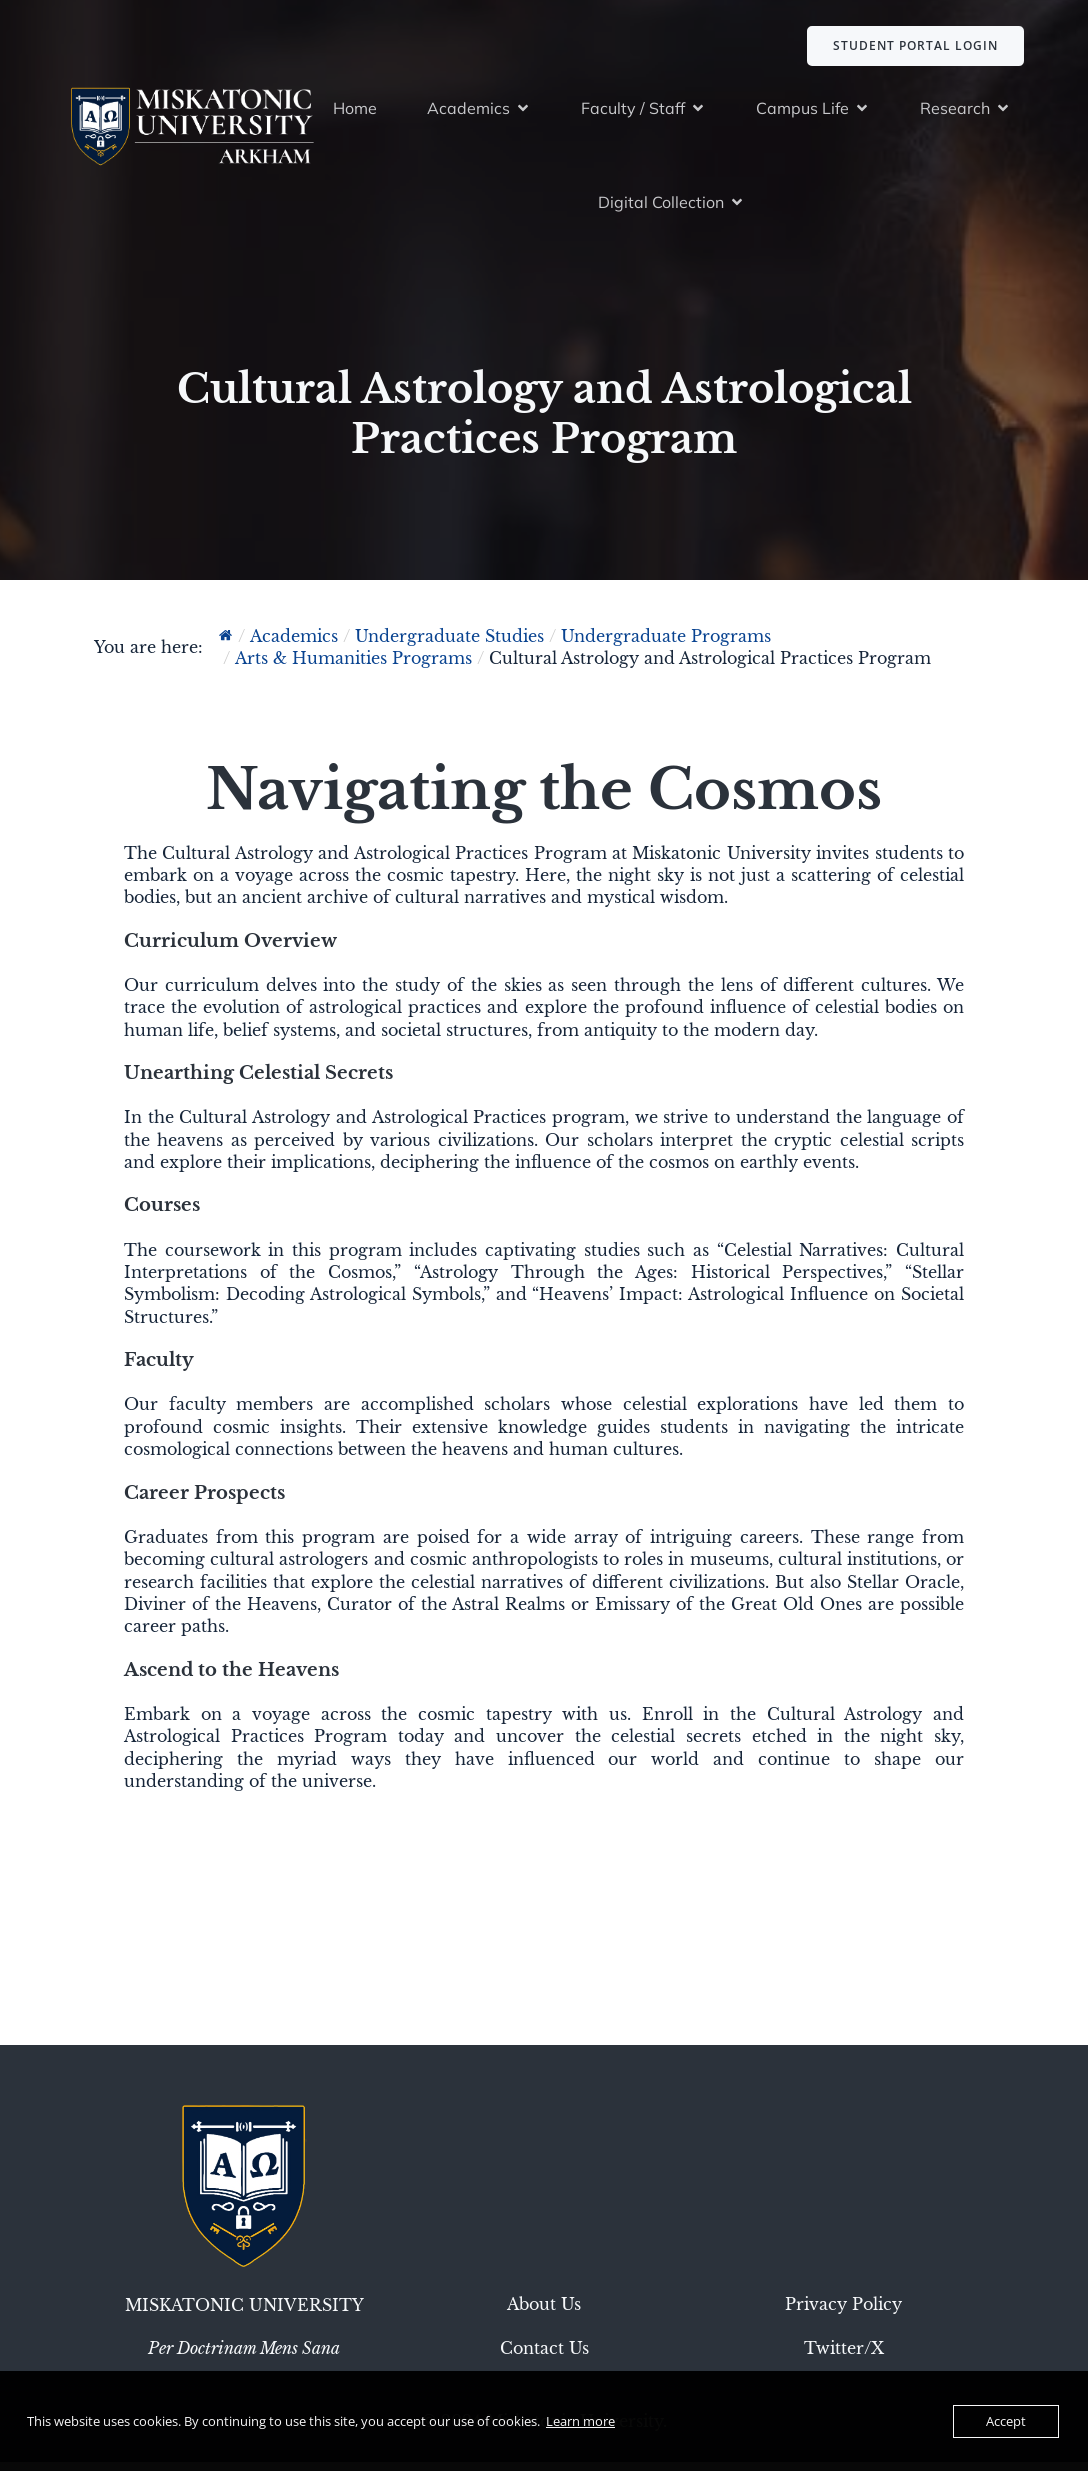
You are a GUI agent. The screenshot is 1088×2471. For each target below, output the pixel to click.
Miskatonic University (244, 2314)
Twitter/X (844, 2357)
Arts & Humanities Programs (353, 667)
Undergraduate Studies (449, 645)
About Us (544, 2313)
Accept (1006, 2421)
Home (355, 112)
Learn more (580, 2421)
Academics (294, 645)
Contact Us (544, 2357)
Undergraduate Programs (666, 645)
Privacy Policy (843, 2313)
